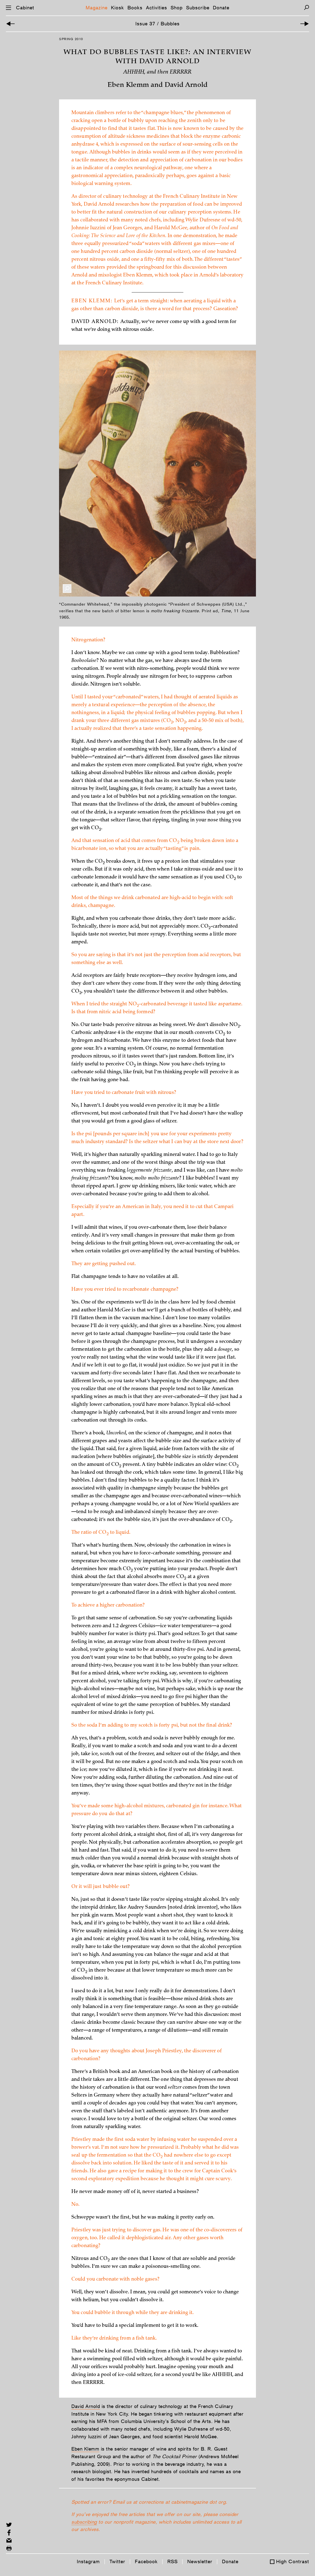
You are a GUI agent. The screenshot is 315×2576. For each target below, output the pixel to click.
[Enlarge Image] (67, 588)
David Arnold (85, 2406)
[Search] (306, 7)
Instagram (88, 2561)
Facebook (146, 2561)
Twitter (117, 2561)
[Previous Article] (10, 23)
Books (134, 8)
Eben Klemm (85, 2449)
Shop (177, 8)
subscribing (84, 2522)
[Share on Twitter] (9, 2525)
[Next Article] (304, 23)
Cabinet (25, 7)
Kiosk (117, 8)
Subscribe (197, 8)
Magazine (97, 8)
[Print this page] (9, 2548)
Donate (221, 8)
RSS (172, 2561)
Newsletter (199, 2561)
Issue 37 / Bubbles (157, 24)
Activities (156, 8)
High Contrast (292, 2561)
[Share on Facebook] (9, 2533)
